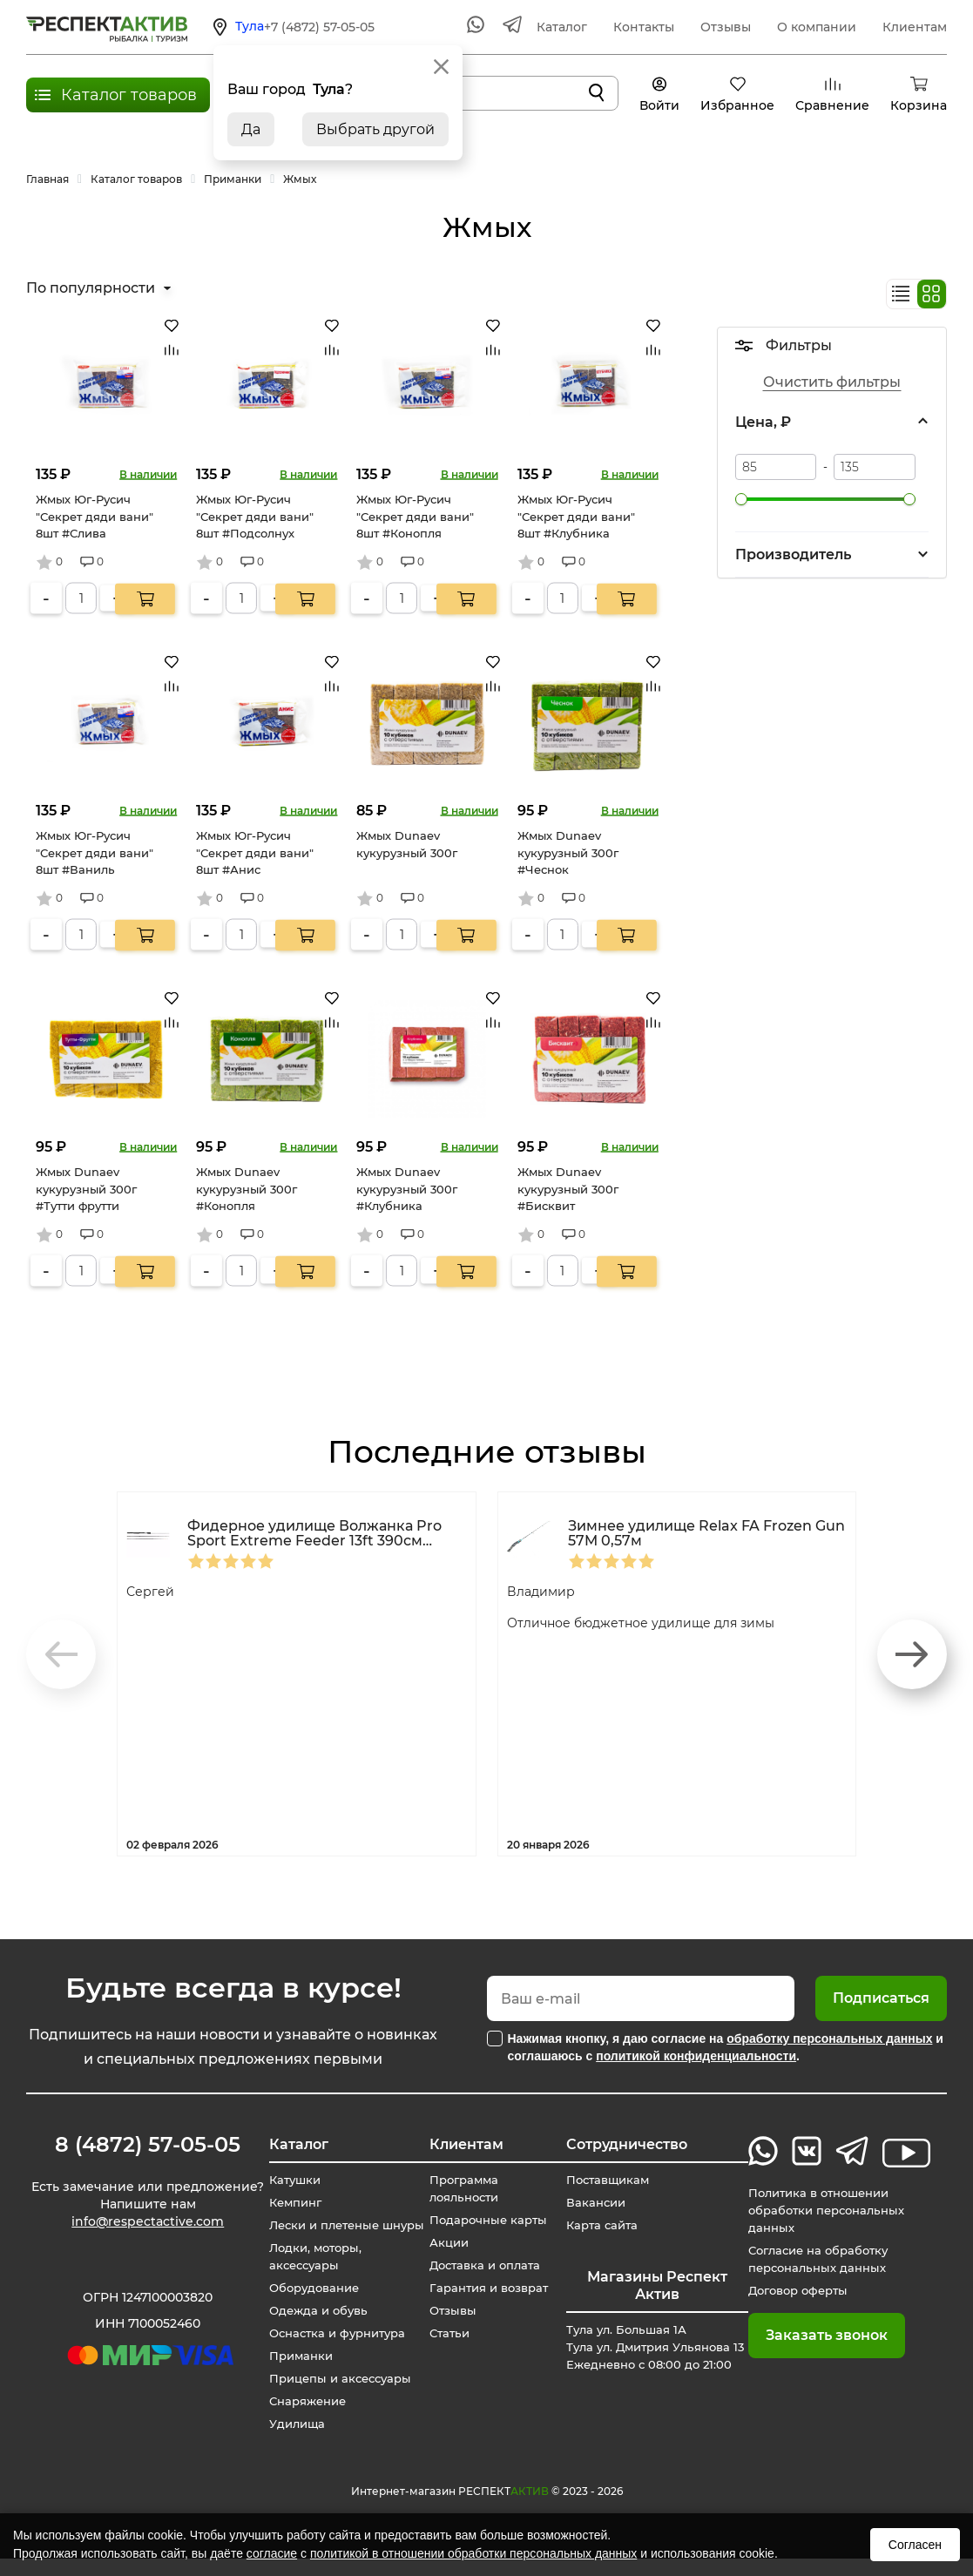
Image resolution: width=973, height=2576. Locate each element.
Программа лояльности (461, 2188)
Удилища (288, 2441)
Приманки (293, 2373)
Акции (444, 2242)
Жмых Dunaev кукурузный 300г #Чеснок (567, 852)
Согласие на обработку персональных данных (819, 2258)
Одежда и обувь (311, 2328)
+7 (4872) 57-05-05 (319, 27)
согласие (272, 2553)
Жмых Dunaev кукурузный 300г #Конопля (246, 1189)
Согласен (915, 2545)
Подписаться (881, 1998)
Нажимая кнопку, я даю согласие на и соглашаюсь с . (725, 2047)
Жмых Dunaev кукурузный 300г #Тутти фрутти (86, 1189)
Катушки (286, 2179)
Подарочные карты (486, 2220)
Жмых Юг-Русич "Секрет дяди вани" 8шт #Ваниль (94, 852)
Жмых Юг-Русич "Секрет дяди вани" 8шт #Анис (255, 852)
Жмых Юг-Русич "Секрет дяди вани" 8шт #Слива (94, 516)
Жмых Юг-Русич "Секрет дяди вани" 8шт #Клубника (576, 516)
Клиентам (914, 27)
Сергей (152, 1591)
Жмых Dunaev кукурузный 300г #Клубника (406, 1189)
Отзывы (725, 27)
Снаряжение (301, 2418)
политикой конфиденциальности (696, 2056)
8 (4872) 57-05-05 (142, 2144)
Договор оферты (798, 2290)
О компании (816, 27)
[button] (912, 1654)
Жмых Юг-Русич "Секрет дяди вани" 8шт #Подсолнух (255, 516)
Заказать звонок (822, 2335)
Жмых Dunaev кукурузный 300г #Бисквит (567, 1189)
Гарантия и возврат (487, 2287)
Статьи (445, 2333)
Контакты (643, 27)
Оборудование (307, 2305)
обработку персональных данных (829, 2038)
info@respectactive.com (142, 2225)
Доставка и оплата (482, 2265)
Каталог (562, 27)
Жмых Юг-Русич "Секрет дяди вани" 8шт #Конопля (415, 516)
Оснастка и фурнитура (332, 2350)
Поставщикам (612, 2179)
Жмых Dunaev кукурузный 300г (406, 844)
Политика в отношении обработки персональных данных (827, 2210)
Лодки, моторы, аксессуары (308, 2273)
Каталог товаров (129, 95)
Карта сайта (605, 2225)
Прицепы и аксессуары (335, 2396)
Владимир (545, 1591)
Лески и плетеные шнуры (318, 2233)
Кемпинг (287, 2202)
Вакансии (598, 2202)
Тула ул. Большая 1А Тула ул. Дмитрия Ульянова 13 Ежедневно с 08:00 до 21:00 (655, 2356)
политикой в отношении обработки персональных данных (473, 2553)
